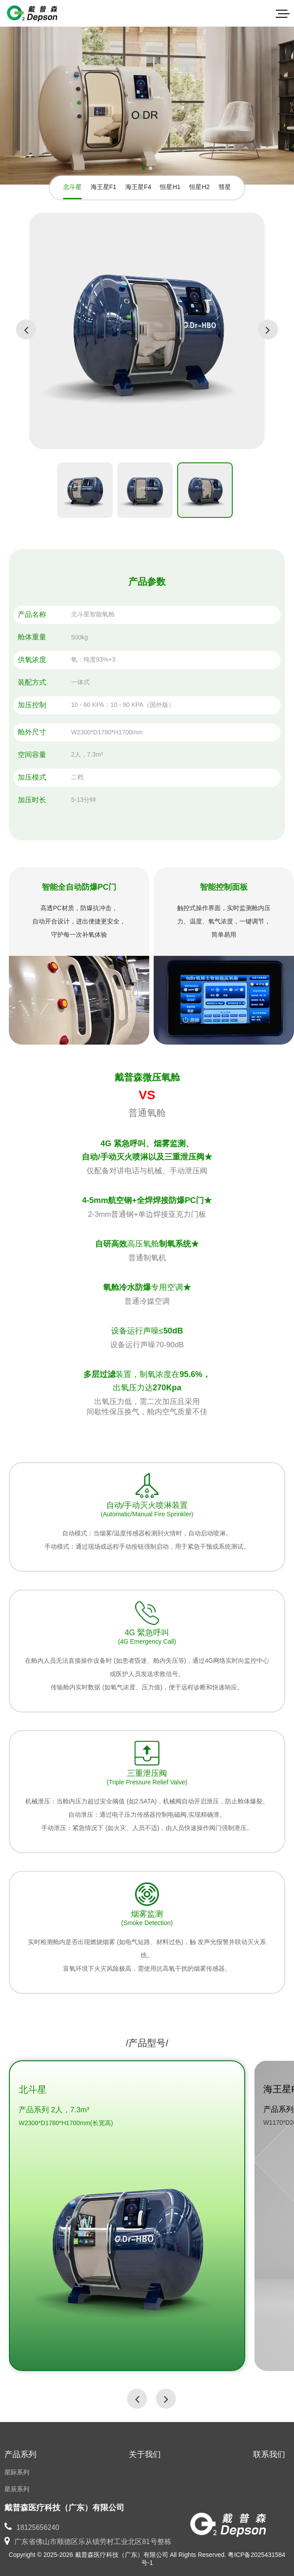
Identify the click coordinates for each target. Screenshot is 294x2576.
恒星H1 (170, 186)
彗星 (225, 186)
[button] (143, 168)
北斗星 (72, 186)
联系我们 (269, 2454)
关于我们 (145, 2454)
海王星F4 (138, 186)
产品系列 (20, 2454)
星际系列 (16, 2472)
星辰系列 (16, 2489)
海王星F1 (103, 186)
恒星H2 (199, 186)
